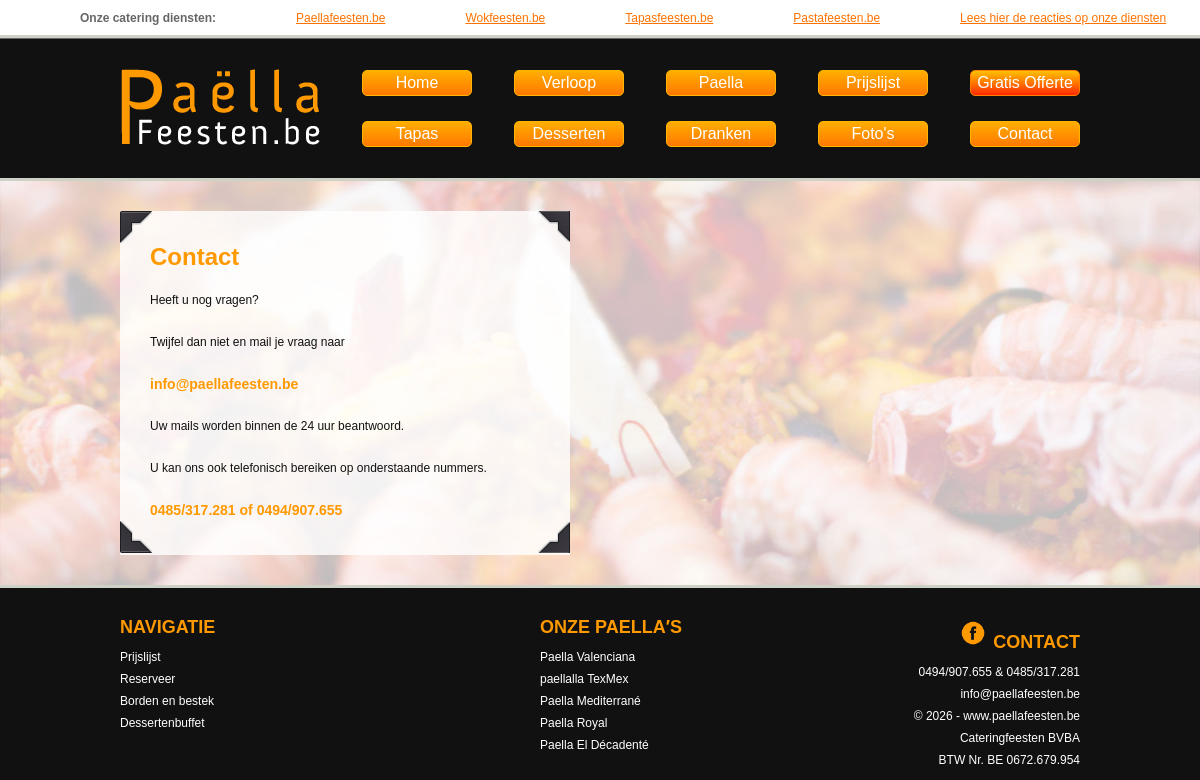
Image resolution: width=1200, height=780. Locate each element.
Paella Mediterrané (590, 701)
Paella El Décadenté (594, 745)
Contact (1024, 133)
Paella (721, 82)
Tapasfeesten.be (669, 18)
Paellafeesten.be (340, 18)
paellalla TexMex (584, 679)
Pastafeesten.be (836, 18)
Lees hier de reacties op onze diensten (1063, 18)
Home (417, 82)
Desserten (569, 133)
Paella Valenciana (587, 657)
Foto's (872, 133)
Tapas (417, 133)
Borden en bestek (167, 701)
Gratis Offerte (1025, 82)
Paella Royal (573, 723)
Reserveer (147, 679)
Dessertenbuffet (162, 723)
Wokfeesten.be (505, 18)
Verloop (569, 82)
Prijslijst (873, 82)
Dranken (721, 133)
